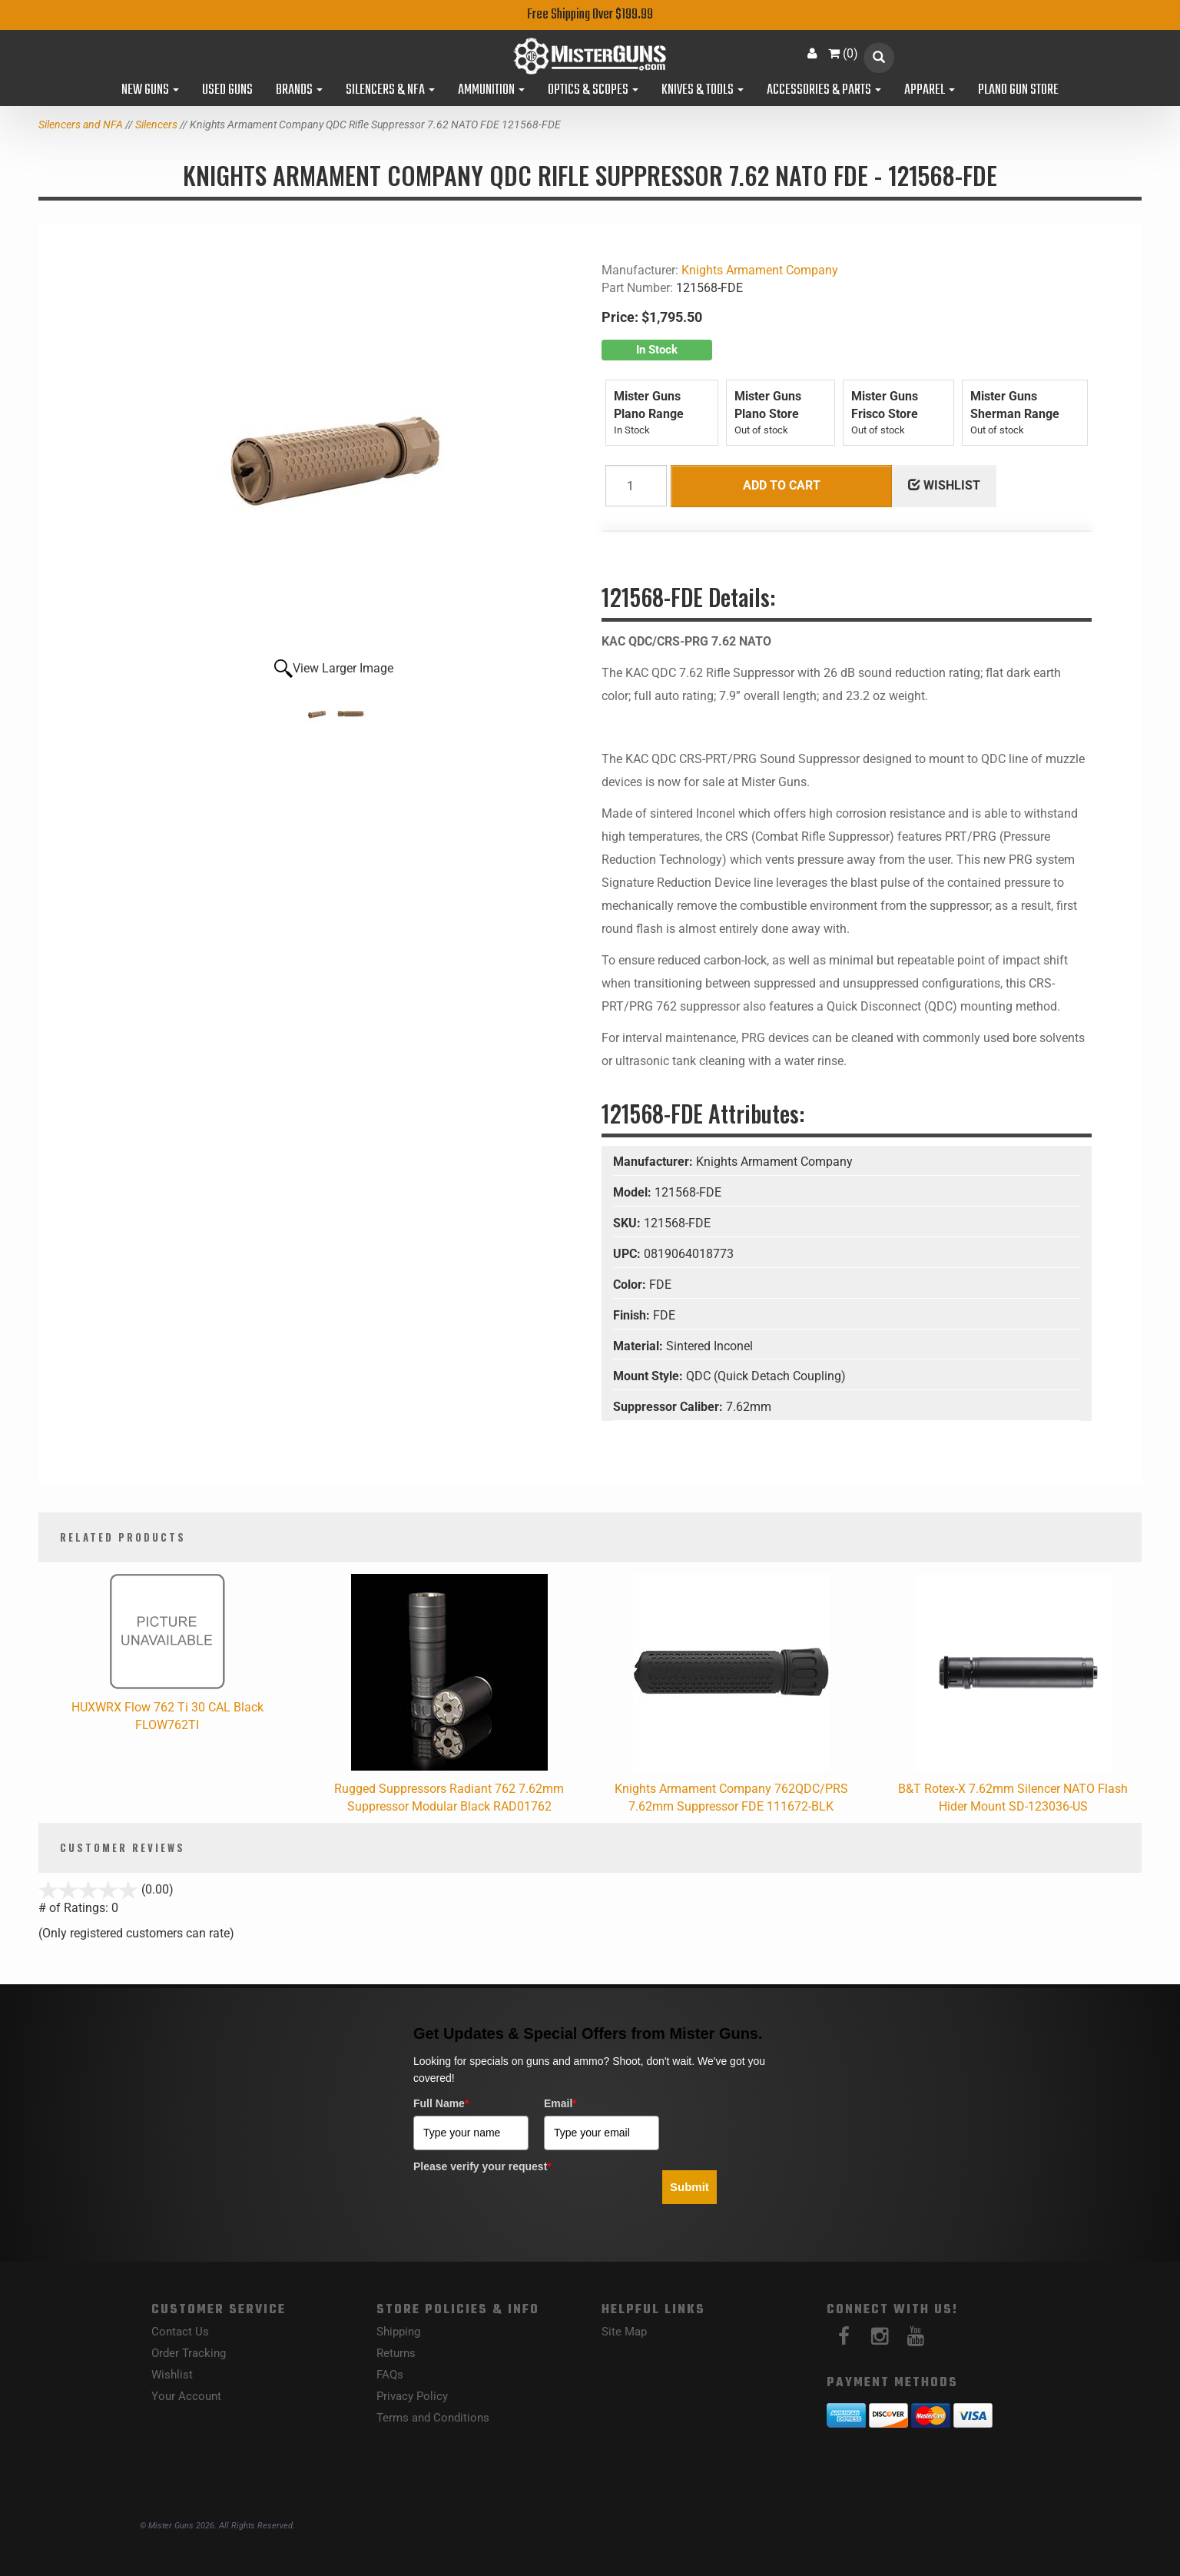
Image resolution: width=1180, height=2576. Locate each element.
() (843, 53)
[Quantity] (636, 485)
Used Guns (227, 90)
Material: (639, 1346)
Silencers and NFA (80, 124)
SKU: (628, 1223)
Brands (299, 90)
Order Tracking (188, 2353)
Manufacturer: (654, 1161)
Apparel (929, 90)
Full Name (441, 2103)
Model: (634, 1192)
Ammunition (491, 90)
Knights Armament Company (759, 270)
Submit (689, 2186)
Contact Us (180, 2332)
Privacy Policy (412, 2396)
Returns (396, 2353)
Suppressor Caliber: (669, 1406)
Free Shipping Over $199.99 (590, 15)
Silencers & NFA (390, 90)
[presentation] (530, 2209)
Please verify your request (482, 2166)
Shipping (398, 2332)
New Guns (150, 90)
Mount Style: (649, 1376)
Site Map (624, 2332)
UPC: (628, 1254)
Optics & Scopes (593, 90)
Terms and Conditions (432, 2418)
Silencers (156, 124)
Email (560, 2103)
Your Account (186, 2396)
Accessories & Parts (824, 90)
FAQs (389, 2375)
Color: (631, 1284)
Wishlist (172, 2375)
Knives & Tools (702, 90)
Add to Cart (781, 485)
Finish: (633, 1315)
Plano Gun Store (1018, 90)
